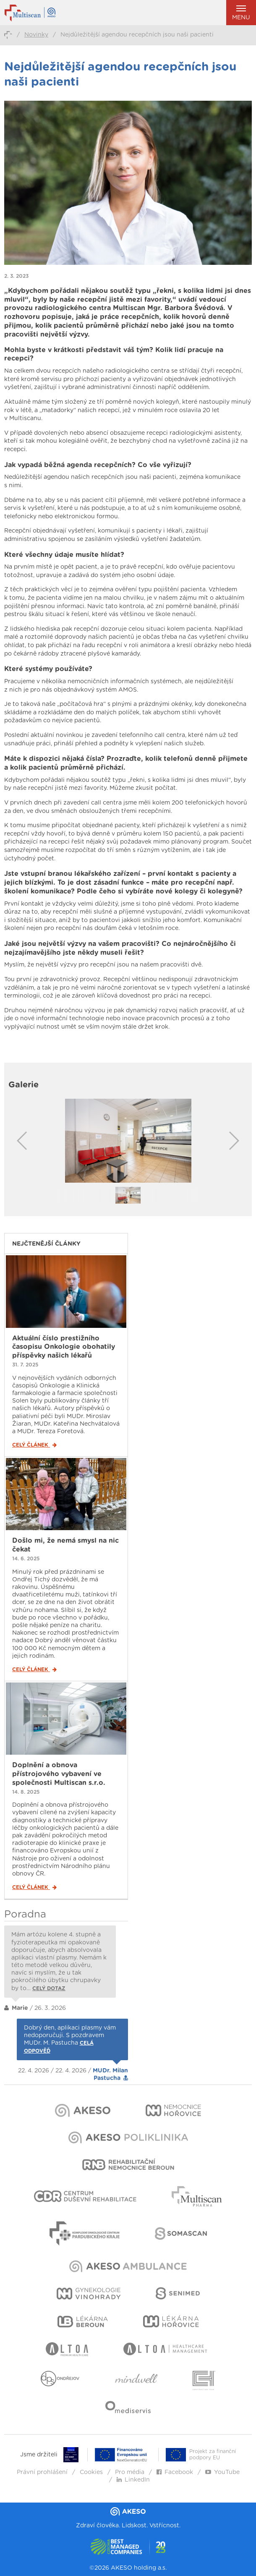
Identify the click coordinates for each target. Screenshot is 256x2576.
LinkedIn (133, 2480)
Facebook (175, 2472)
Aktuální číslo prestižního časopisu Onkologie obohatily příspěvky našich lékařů (63, 1347)
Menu (241, 13)
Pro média (129, 2472)
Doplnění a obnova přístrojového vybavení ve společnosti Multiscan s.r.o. (58, 1774)
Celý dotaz (48, 1988)
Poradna (25, 1915)
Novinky (36, 35)
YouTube (222, 2472)
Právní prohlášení (42, 2472)
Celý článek (34, 1444)
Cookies (91, 2472)
